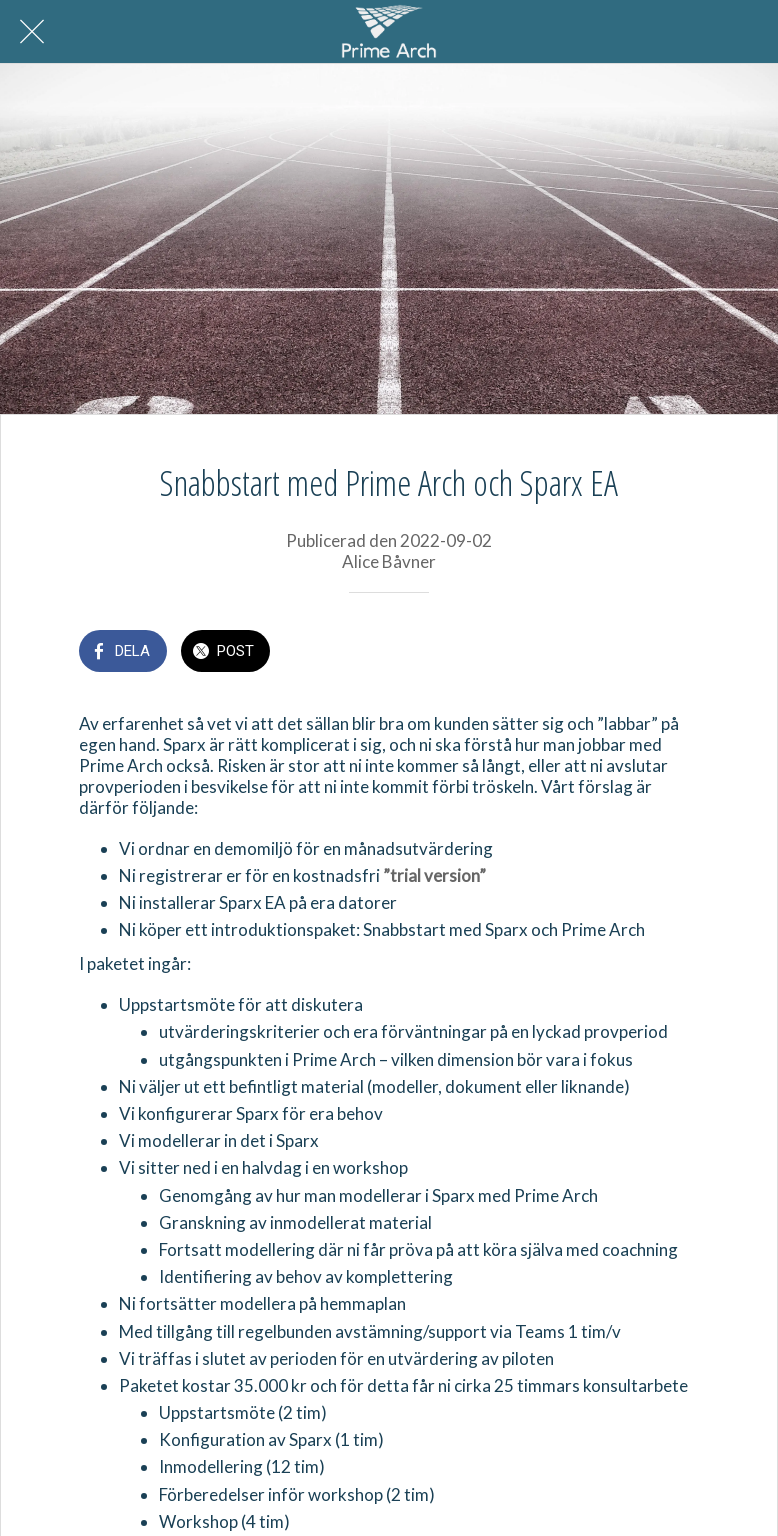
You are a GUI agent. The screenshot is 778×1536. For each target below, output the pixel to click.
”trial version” (434, 875)
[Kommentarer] (675, 653)
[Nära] (32, 32)
